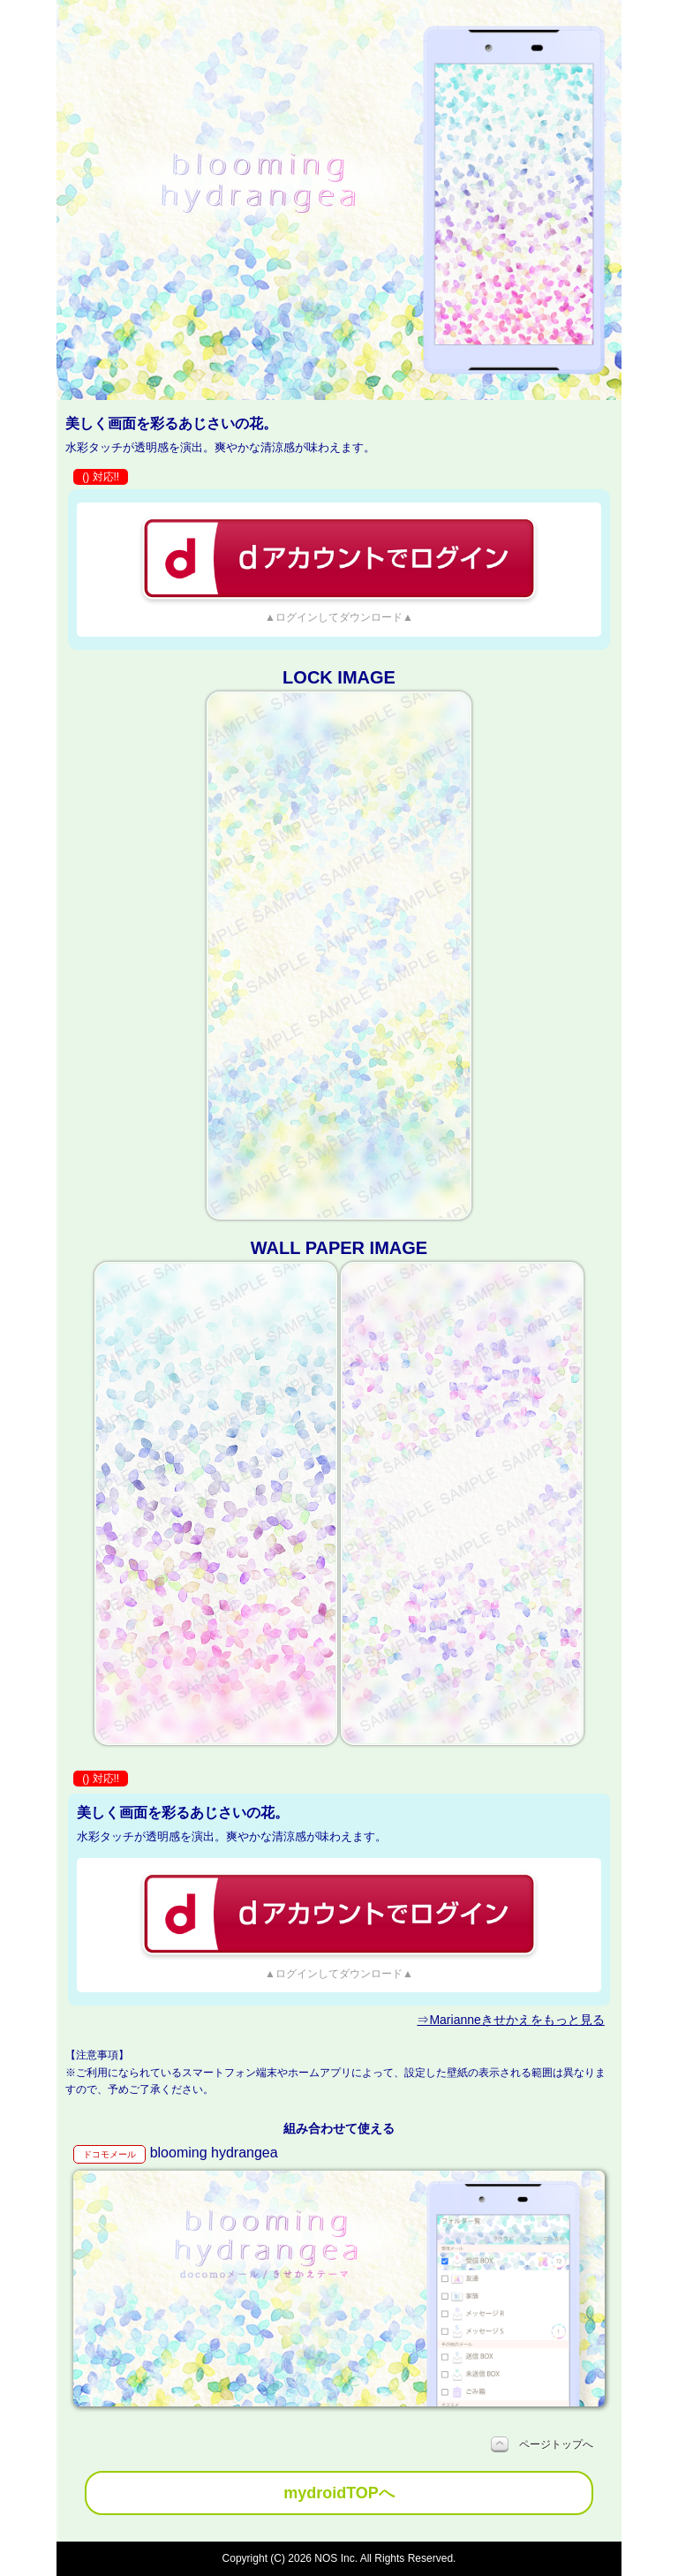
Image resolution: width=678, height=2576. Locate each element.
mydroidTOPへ (339, 2493)
